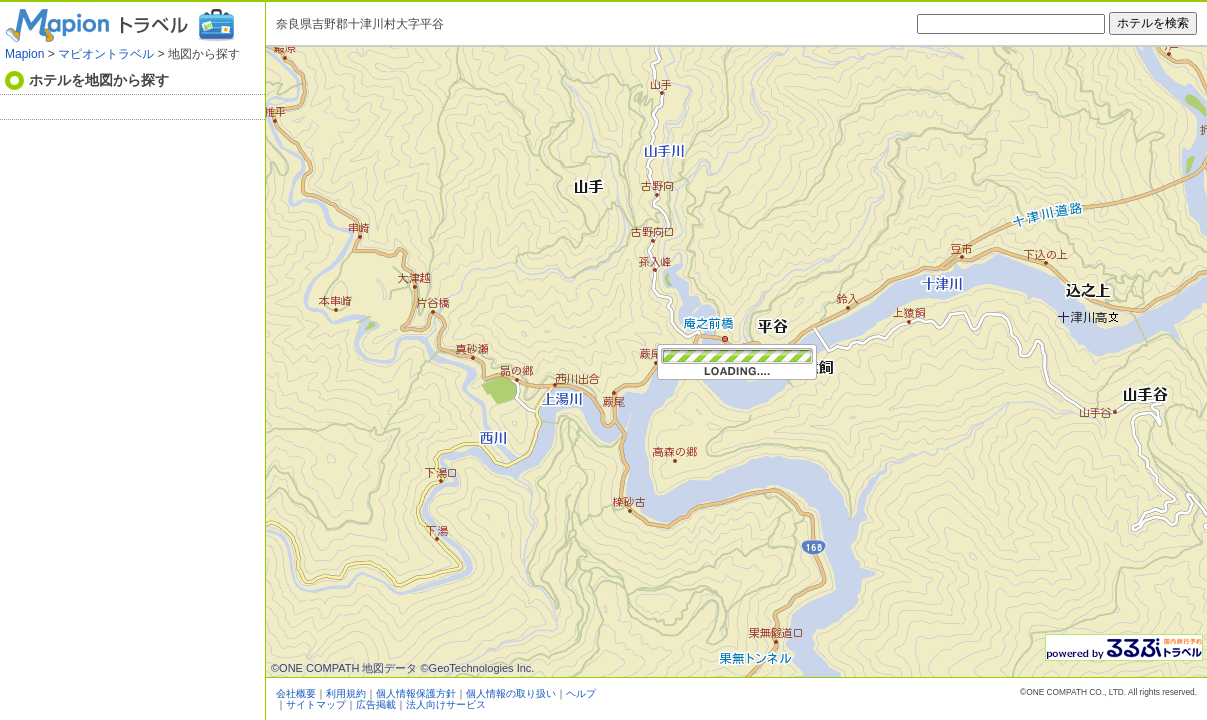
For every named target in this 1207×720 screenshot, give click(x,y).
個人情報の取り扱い (511, 693)
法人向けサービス (446, 704)
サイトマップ (316, 704)
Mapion (24, 54)
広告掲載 (376, 704)
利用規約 (346, 693)
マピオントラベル (106, 54)
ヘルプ (581, 693)
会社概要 (296, 693)
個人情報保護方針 (416, 693)
